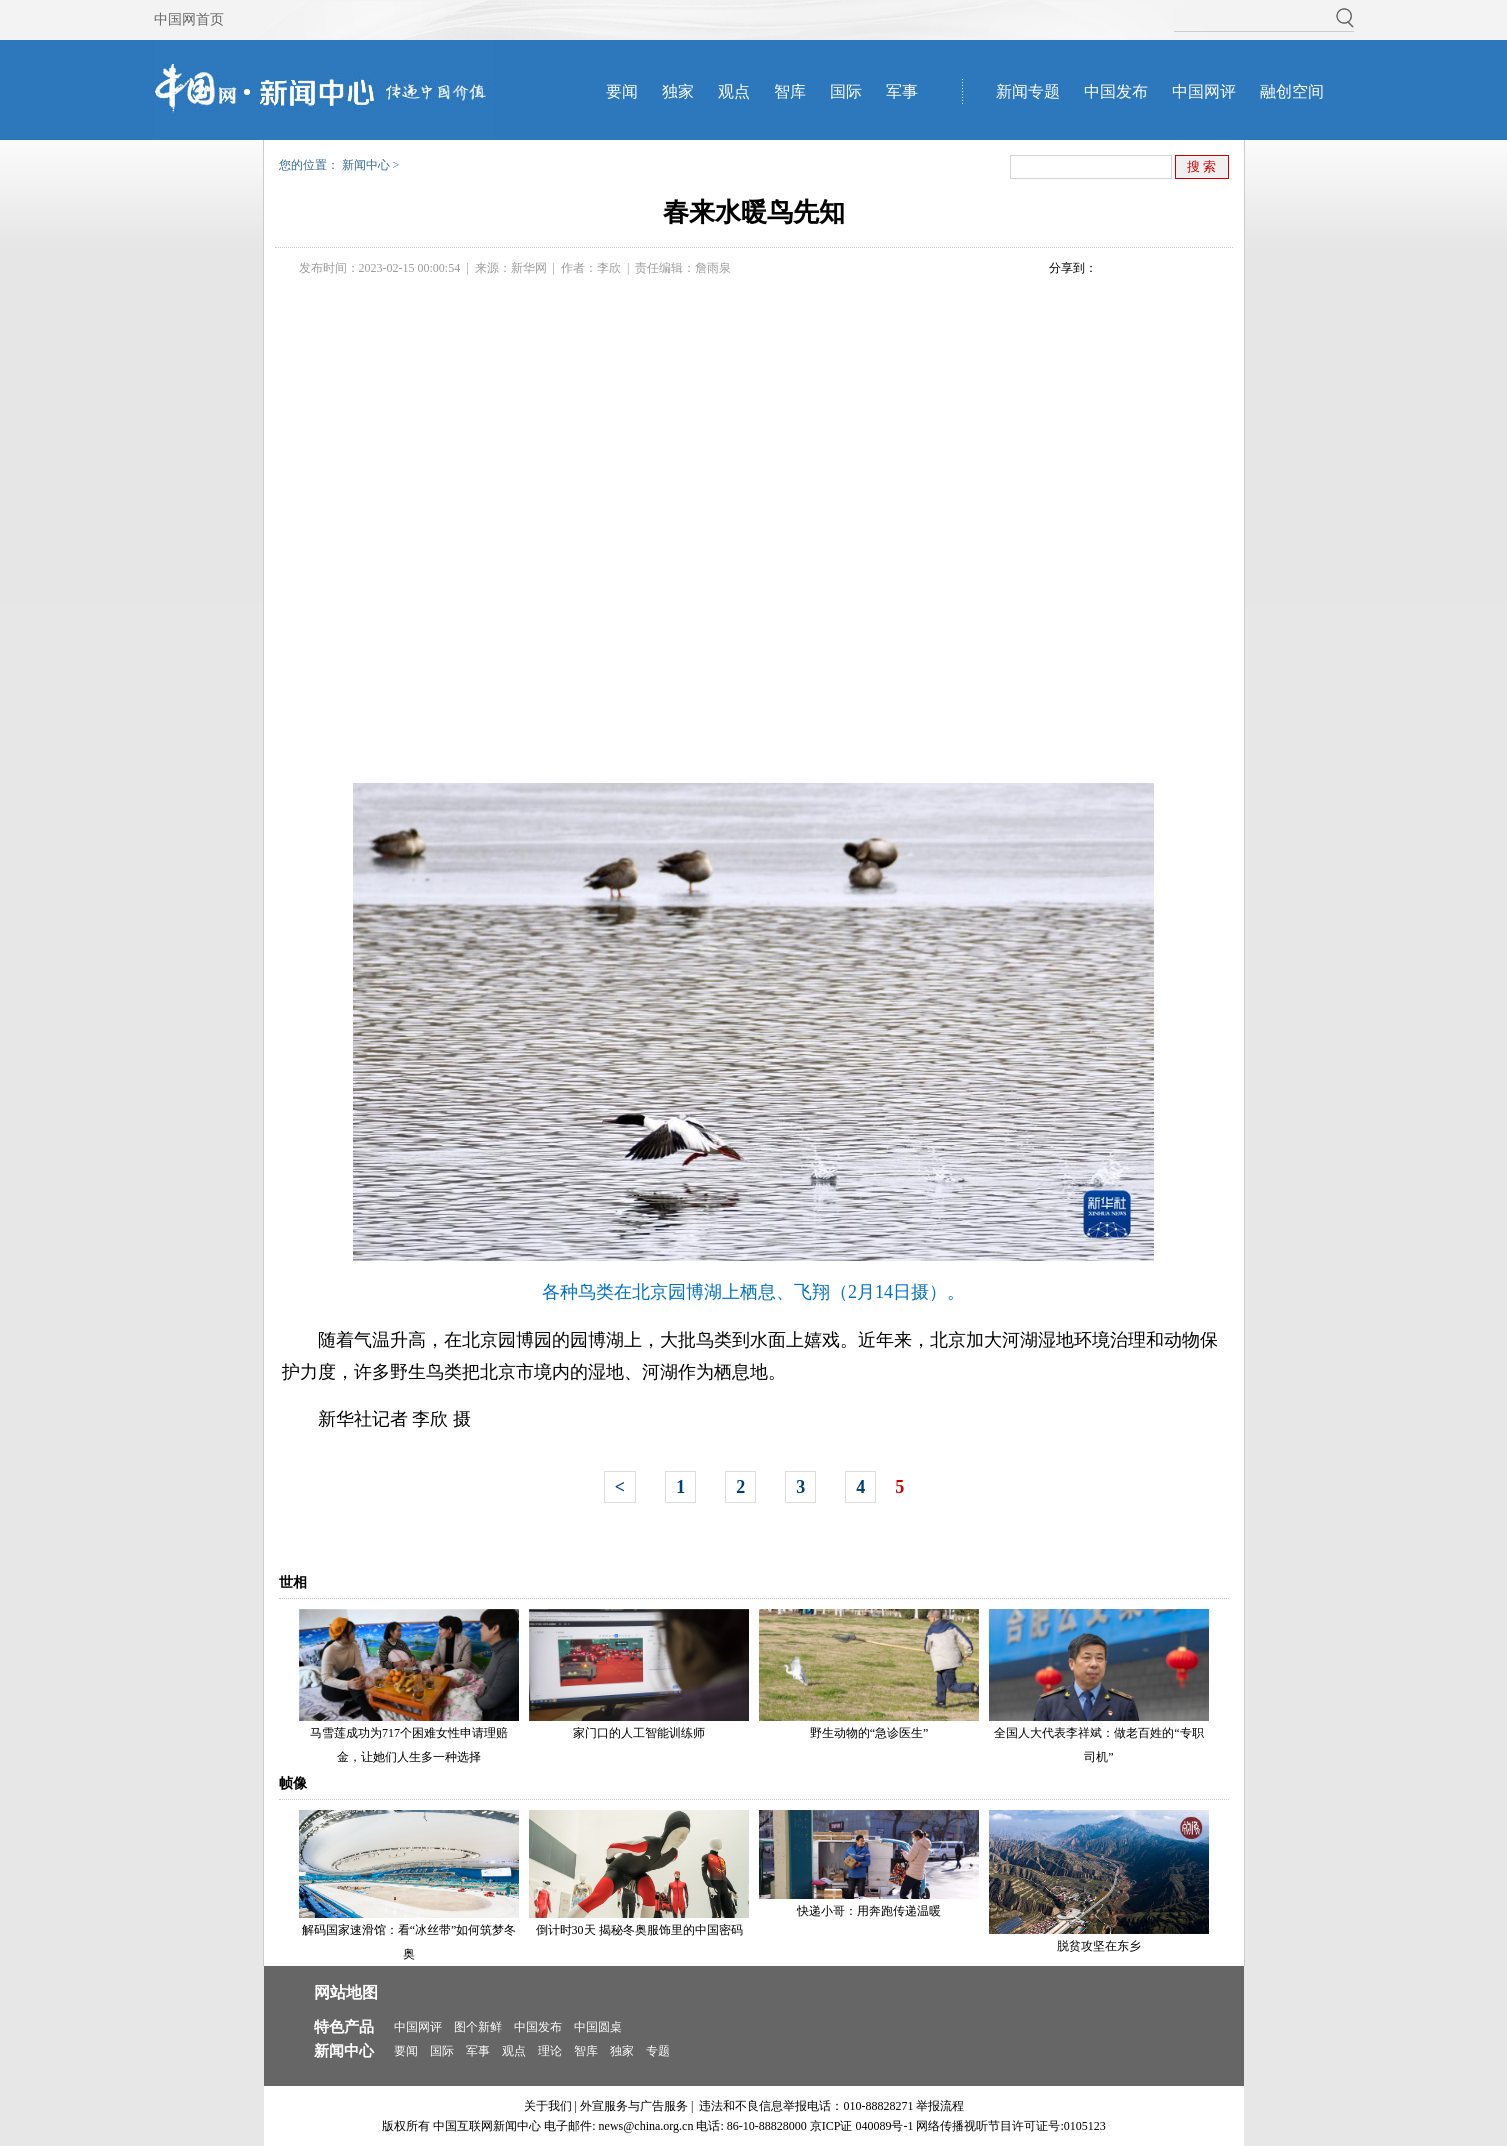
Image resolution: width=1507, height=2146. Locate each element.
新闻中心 (366, 165)
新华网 (529, 268)
